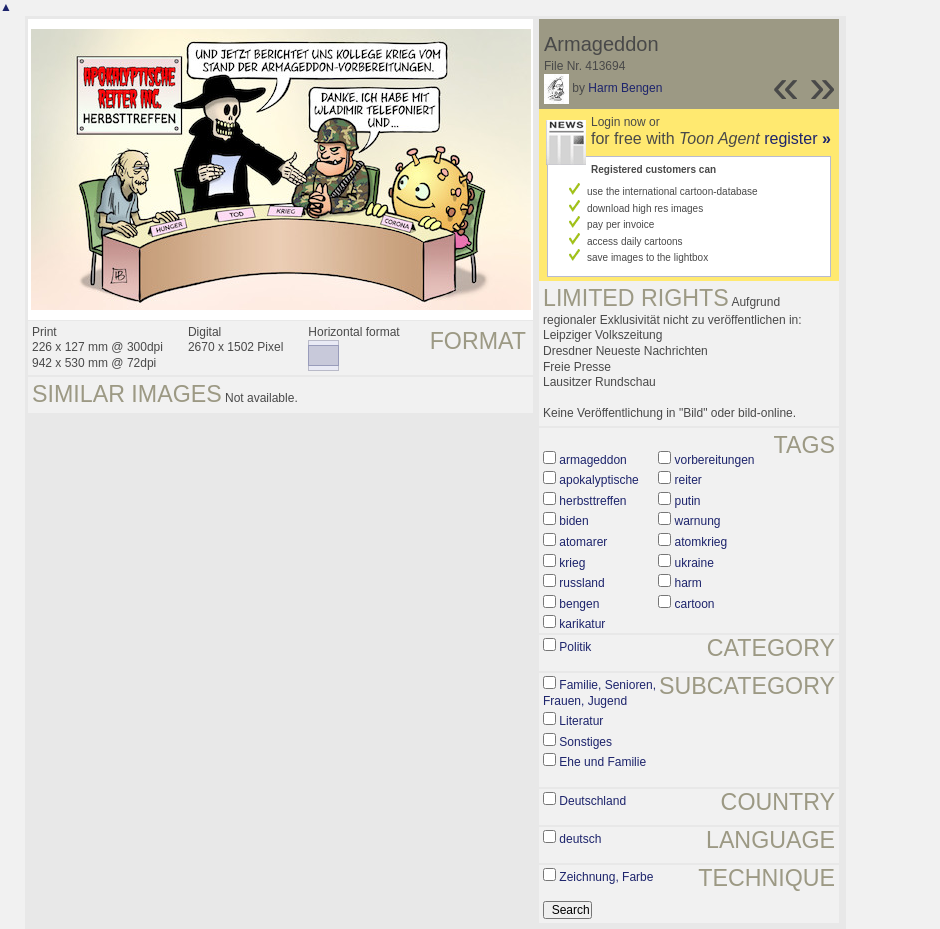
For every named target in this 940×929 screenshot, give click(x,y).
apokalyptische (598, 480)
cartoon (694, 604)
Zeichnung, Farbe (606, 877)
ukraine (693, 563)
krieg (572, 563)
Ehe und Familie (602, 762)
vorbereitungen (714, 460)
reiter (687, 480)
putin (687, 501)
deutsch (580, 839)
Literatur (581, 721)
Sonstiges (585, 742)
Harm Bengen (625, 88)
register (797, 138)
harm (687, 583)
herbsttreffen (592, 501)
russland (581, 583)
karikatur (582, 624)
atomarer (583, 542)
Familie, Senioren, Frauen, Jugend (599, 693)
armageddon (592, 460)
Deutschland (592, 801)
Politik (575, 647)
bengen (579, 604)
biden (573, 521)
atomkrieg (700, 542)
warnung (697, 521)
